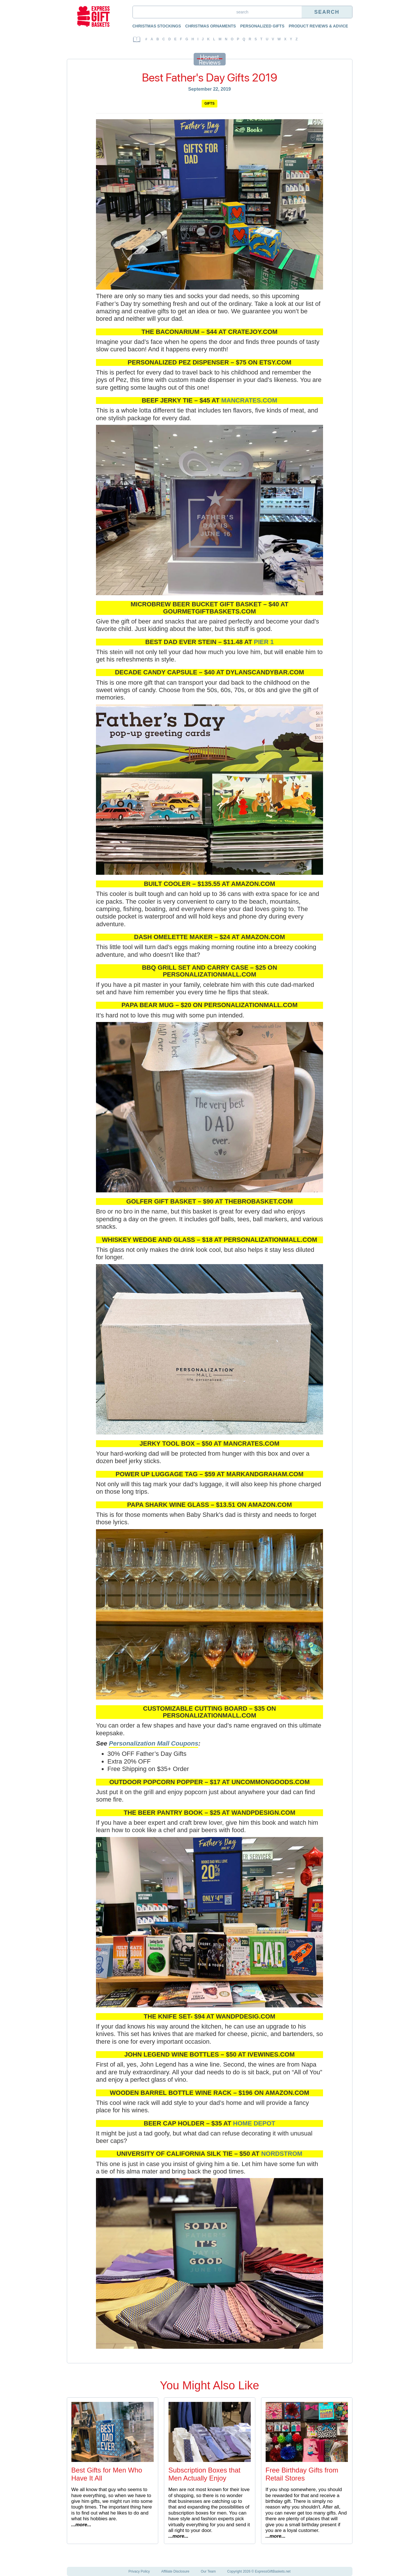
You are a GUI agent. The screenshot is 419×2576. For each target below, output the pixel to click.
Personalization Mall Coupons (153, 1743)
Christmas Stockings (157, 26)
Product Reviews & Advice (318, 26)
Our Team (208, 2571)
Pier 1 (264, 642)
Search (326, 12)
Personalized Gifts (262, 26)
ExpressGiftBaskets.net (272, 2571)
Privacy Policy (139, 2571)
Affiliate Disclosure (175, 2571)
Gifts (209, 103)
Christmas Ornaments (210, 26)
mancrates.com (249, 400)
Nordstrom (281, 2153)
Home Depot (254, 2123)
